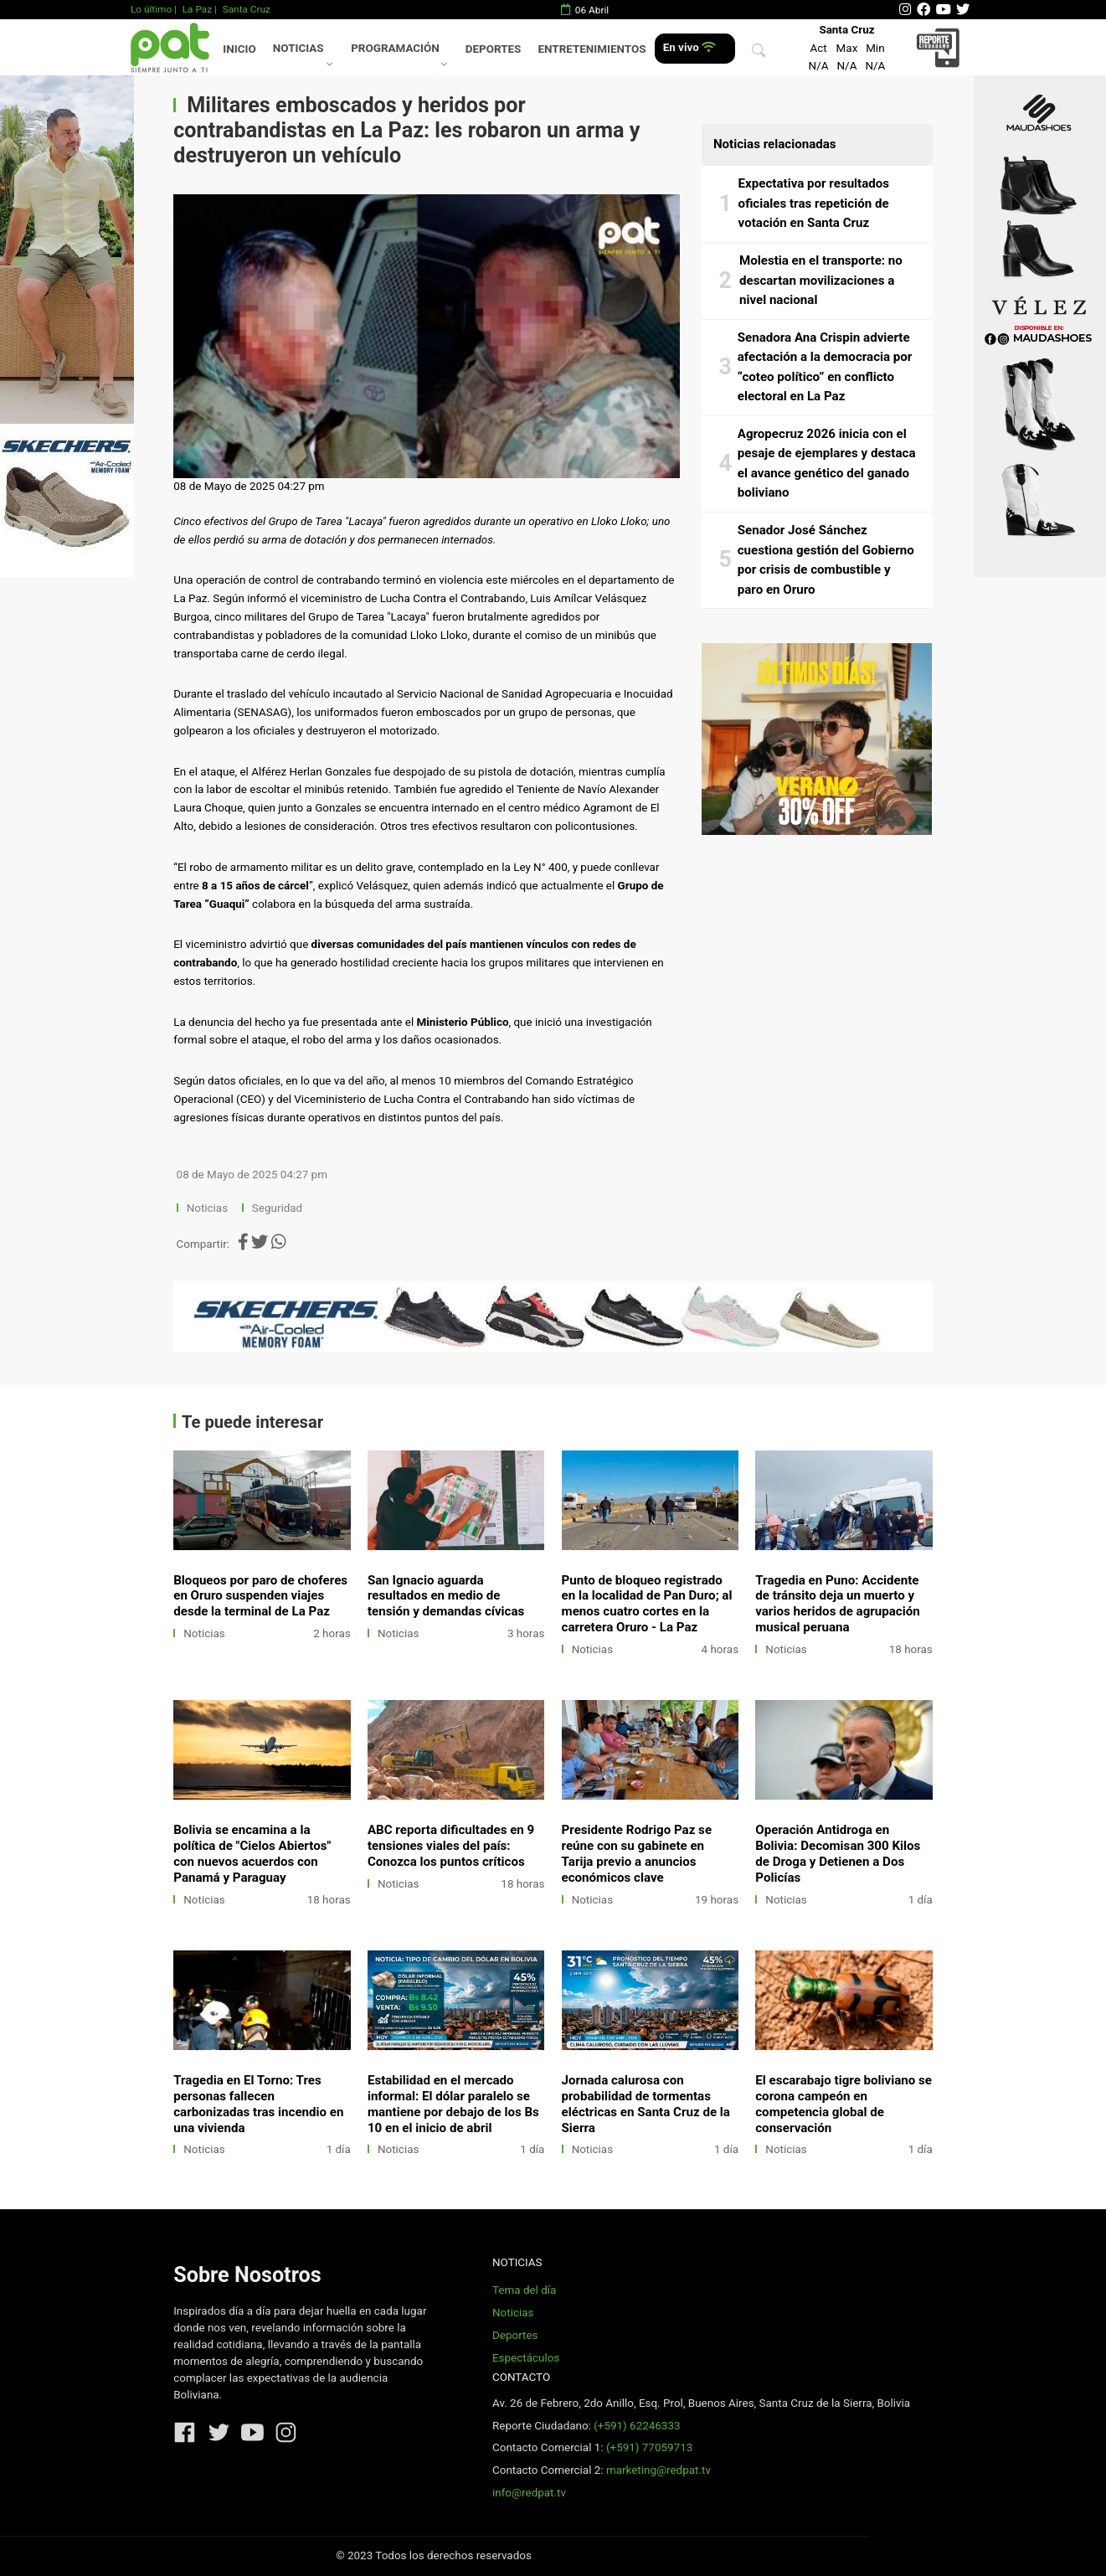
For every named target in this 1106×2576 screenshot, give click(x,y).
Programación (395, 48)
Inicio (239, 49)
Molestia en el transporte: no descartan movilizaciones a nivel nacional (821, 280)
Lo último (151, 9)
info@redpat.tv (529, 2492)
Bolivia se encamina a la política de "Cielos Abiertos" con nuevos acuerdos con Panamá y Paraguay (252, 1853)
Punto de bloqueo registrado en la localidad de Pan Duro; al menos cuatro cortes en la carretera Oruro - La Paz (647, 1604)
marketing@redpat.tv (658, 2470)
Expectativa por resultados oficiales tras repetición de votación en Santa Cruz (814, 203)
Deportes (494, 49)
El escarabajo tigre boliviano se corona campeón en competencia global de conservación (843, 2104)
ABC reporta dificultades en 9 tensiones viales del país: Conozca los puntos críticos (451, 1845)
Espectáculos (525, 2358)
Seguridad (277, 1208)
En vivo (689, 47)
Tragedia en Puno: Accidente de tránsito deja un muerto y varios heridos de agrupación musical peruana (837, 1604)
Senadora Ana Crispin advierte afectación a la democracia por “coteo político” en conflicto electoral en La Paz (825, 367)
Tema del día (524, 2290)
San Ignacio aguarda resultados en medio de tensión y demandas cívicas (446, 1596)
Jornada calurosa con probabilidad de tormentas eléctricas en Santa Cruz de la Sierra (646, 2104)
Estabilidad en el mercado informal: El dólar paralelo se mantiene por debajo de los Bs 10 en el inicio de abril (453, 2104)
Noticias (298, 48)
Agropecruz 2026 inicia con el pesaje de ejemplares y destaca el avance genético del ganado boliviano (827, 463)
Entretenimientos (592, 49)
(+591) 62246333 (637, 2425)
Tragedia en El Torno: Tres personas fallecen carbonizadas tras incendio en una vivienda (258, 2104)
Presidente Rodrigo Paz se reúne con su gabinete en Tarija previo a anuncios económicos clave (637, 1853)
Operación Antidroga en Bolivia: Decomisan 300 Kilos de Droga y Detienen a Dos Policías (837, 1853)
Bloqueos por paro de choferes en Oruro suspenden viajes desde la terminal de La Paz (260, 1596)
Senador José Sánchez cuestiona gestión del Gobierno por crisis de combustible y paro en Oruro (826, 560)
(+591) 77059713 (649, 2447)
